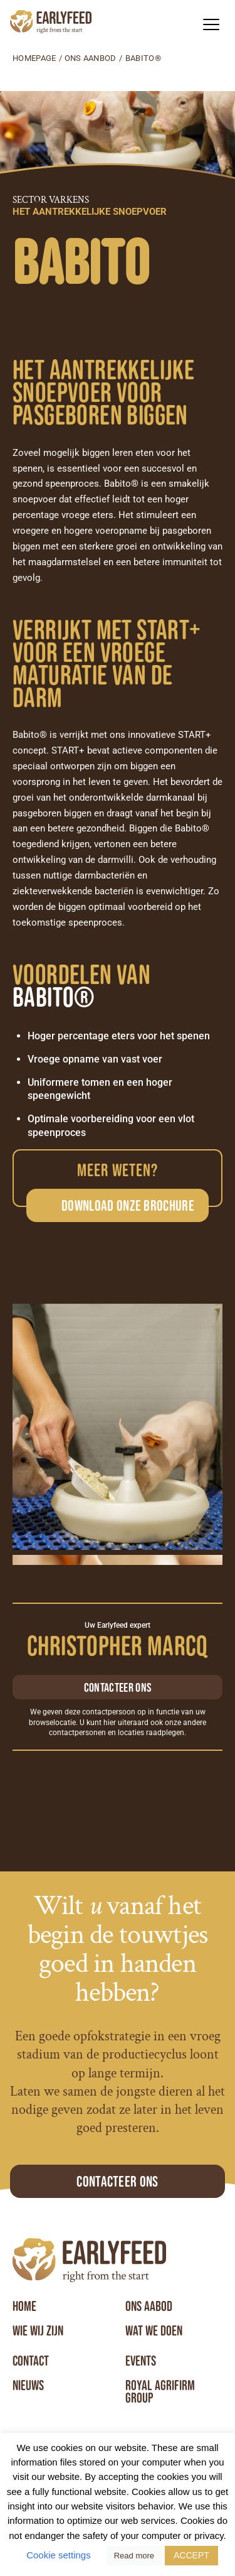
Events (140, 2361)
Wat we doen (153, 2331)
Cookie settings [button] (58, 2555)
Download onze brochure (127, 1205)
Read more (134, 2555)
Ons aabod (148, 2306)
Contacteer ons (117, 1687)
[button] (211, 24)
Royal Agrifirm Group (160, 2392)
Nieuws (28, 2385)
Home (24, 2306)
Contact (31, 2361)
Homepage (34, 58)
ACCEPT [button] (191, 2555)
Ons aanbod (91, 58)
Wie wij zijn (38, 2331)
